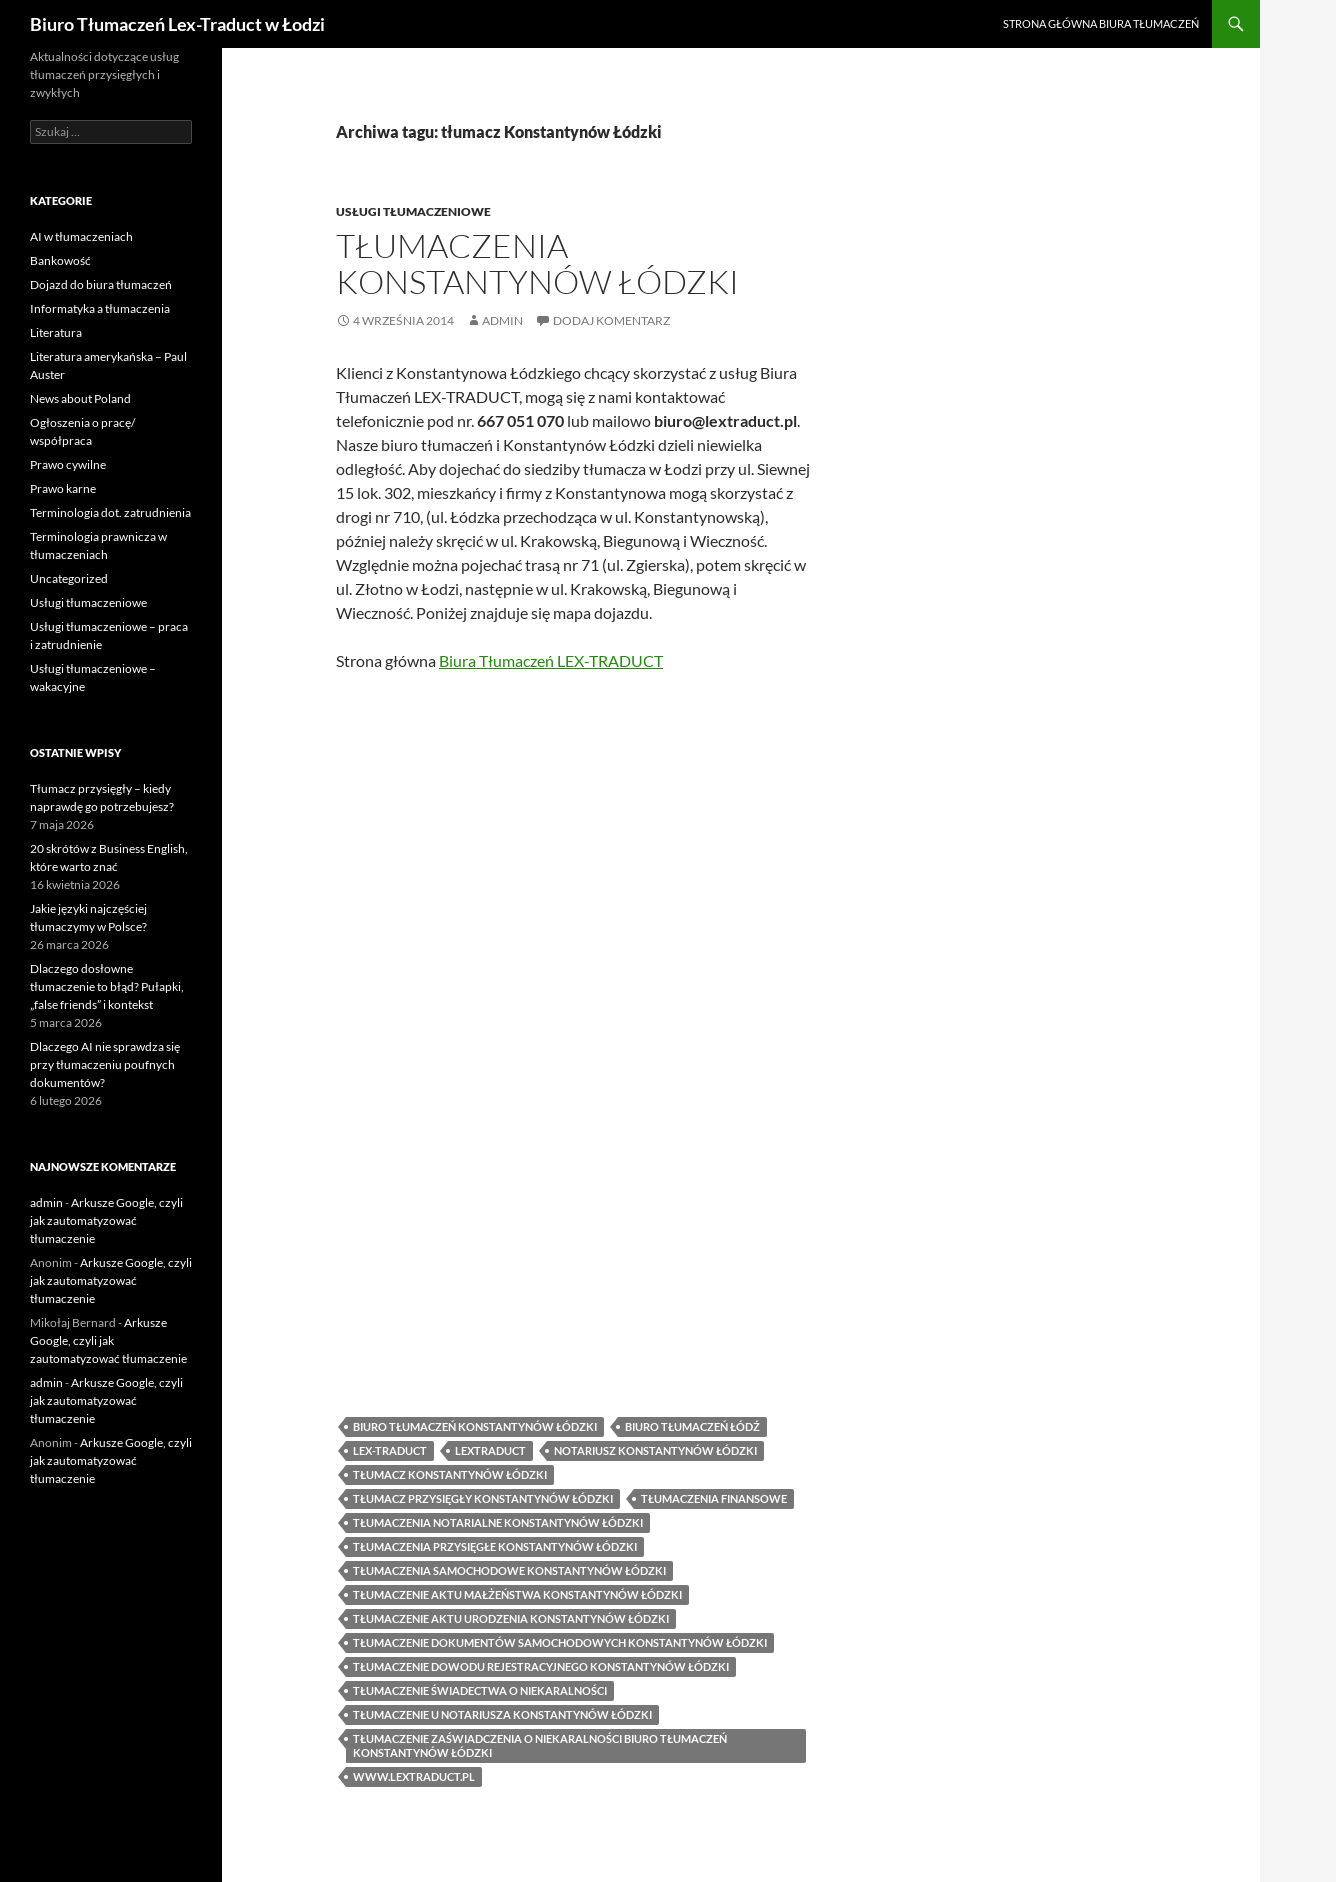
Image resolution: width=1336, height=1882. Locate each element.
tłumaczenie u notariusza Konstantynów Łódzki (502, 1711)
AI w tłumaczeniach (81, 236)
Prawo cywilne (68, 464)
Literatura (56, 332)
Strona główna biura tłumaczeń (1101, 23)
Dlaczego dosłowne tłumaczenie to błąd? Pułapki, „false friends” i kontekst (107, 986)
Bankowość (60, 260)
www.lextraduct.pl (414, 1773)
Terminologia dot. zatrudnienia (110, 512)
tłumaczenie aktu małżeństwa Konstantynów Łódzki (517, 1591)
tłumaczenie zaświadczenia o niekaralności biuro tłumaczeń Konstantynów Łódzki (540, 1742)
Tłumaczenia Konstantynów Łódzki (537, 263)
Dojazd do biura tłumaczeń (101, 284)
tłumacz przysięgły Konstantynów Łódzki (483, 1495)
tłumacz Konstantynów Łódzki (450, 1471)
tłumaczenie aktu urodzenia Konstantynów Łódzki (511, 1615)
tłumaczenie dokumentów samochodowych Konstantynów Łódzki (560, 1639)
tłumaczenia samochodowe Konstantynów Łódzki (509, 1567)
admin (502, 320)
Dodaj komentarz (611, 320)
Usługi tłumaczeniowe (413, 211)
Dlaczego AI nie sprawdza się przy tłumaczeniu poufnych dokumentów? (105, 1064)
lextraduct (490, 1447)
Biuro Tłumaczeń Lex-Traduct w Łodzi (177, 24)
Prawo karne (63, 488)
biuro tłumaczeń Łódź (692, 1423)
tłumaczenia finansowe (714, 1495)
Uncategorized (69, 578)
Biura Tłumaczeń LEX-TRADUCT (551, 660)
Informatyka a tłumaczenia (100, 308)
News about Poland (80, 398)
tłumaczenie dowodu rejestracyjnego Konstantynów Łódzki (541, 1663)
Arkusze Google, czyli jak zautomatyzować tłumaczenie (106, 1220)
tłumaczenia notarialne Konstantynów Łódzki (498, 1519)
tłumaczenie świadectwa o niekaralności (480, 1687)
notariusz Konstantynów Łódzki (655, 1447)
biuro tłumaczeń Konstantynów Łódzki (475, 1423)
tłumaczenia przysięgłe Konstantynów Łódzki (495, 1543)
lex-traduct (390, 1447)
